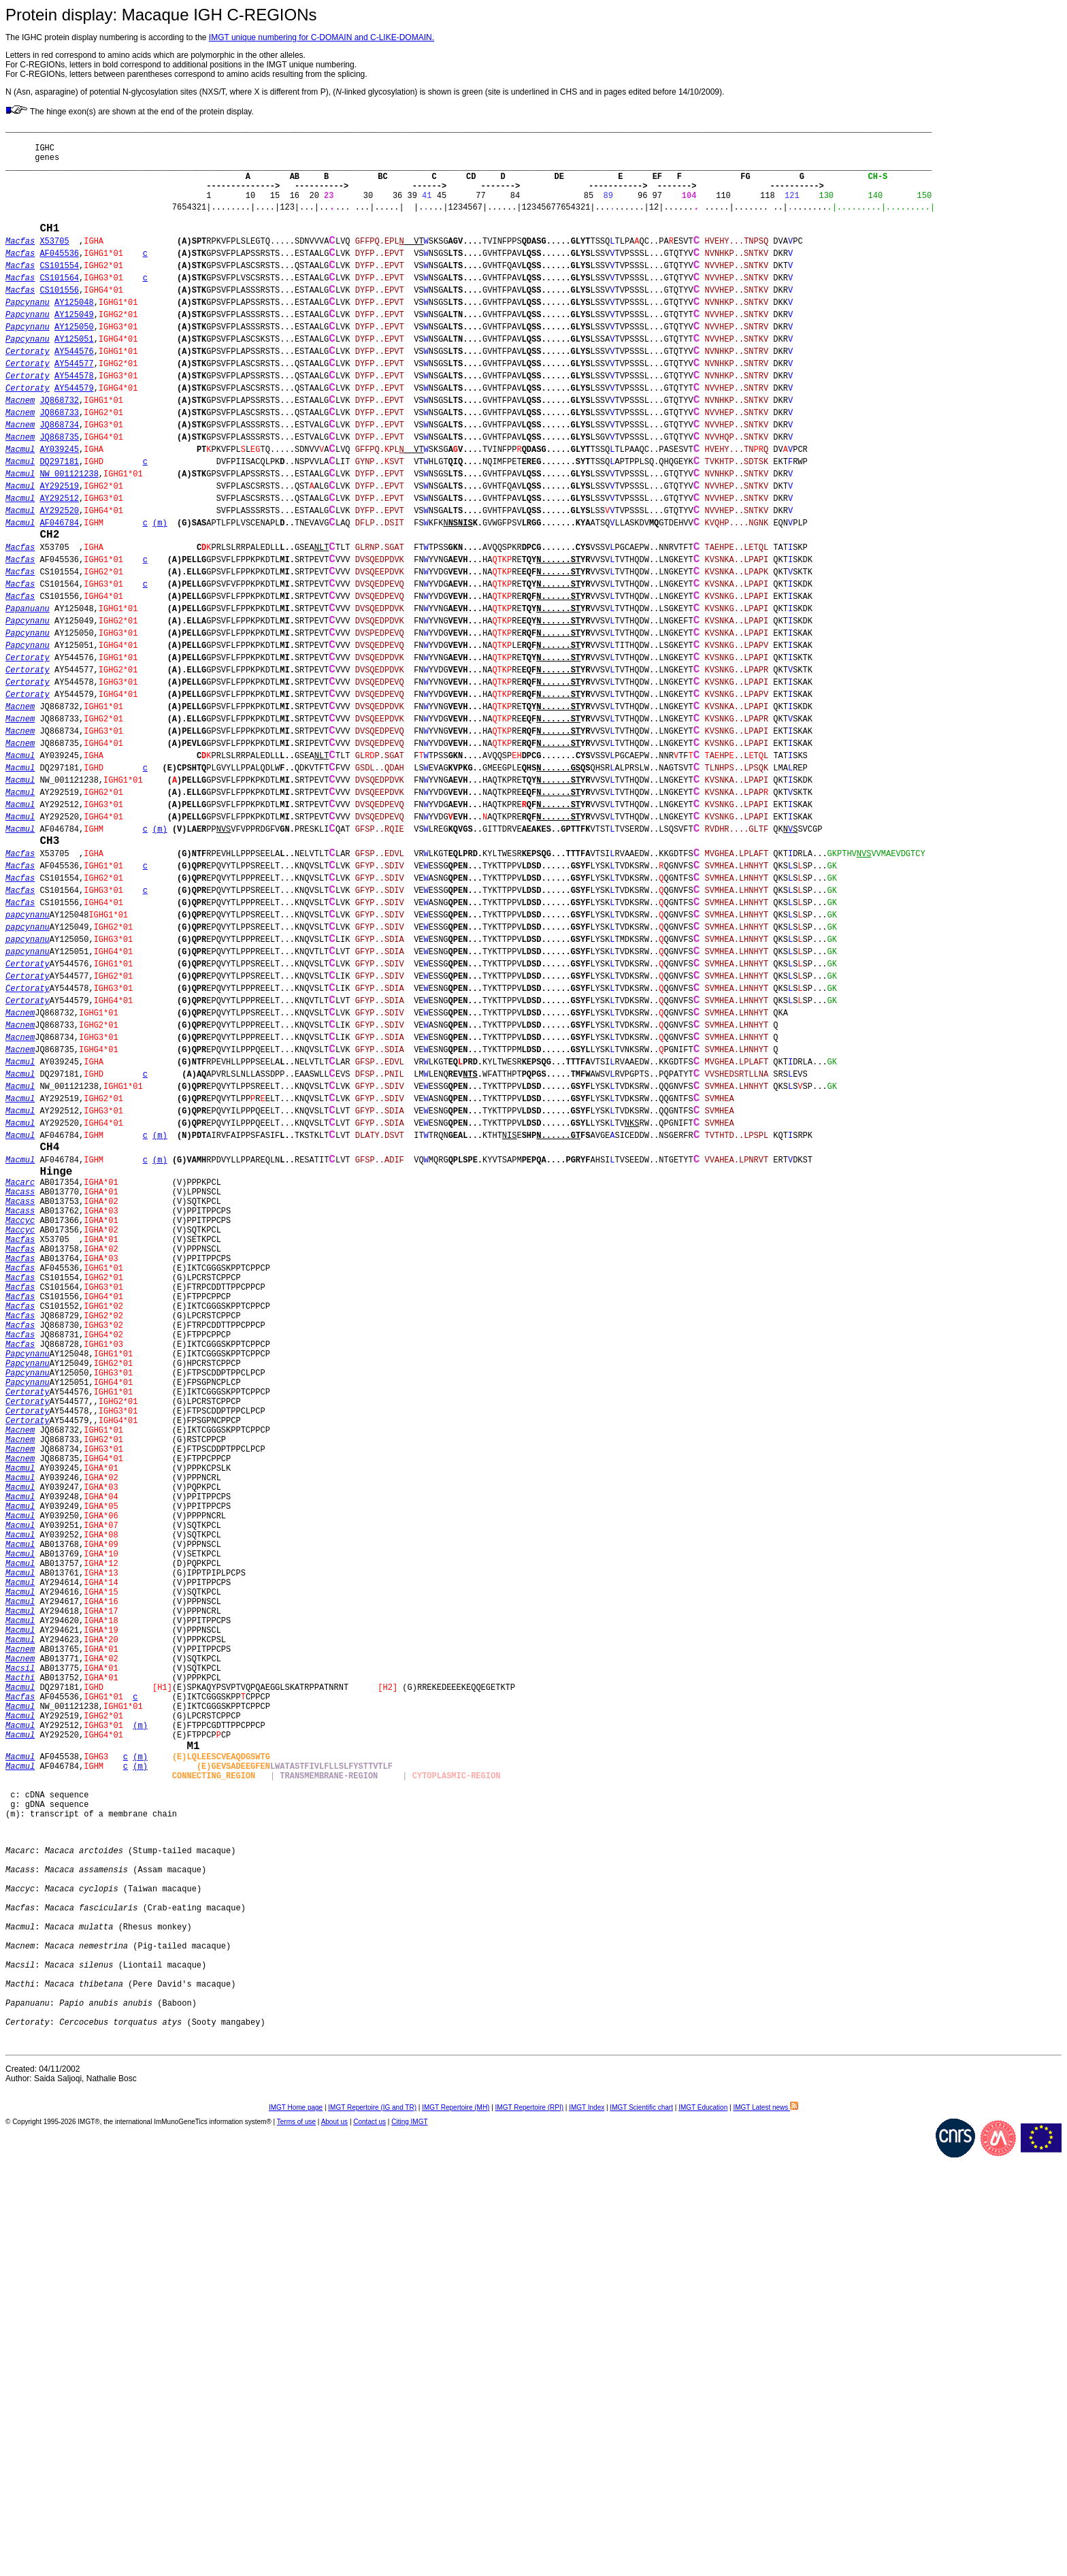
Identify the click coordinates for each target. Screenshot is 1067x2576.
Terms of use (296, 2539)
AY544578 (74, 432)
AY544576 (74, 402)
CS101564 (59, 312)
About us (334, 2539)
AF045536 (59, 282)
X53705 (54, 267)
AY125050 (74, 372)
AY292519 (59, 566)
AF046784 (59, 611)
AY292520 (59, 596)
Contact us (369, 2539)
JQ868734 (59, 492)
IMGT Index (586, 2525)
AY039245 (59, 521)
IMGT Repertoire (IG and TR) (372, 2525)
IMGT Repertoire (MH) (455, 2525)
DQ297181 (59, 536)
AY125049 (74, 357)
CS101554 (59, 297)
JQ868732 (59, 462)
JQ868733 (59, 477)
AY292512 (59, 581)
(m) (159, 611)
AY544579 (74, 447)
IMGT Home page (296, 2525)
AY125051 (74, 387)
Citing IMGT (409, 2539)
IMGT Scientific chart (641, 2525)
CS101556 (59, 327)
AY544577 (74, 417)
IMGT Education (702, 2525)
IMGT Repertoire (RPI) (529, 2525)
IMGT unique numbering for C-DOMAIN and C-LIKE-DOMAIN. (321, 37)
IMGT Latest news (765, 2525)
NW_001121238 (68, 551)
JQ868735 (59, 506)
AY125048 (74, 342)
